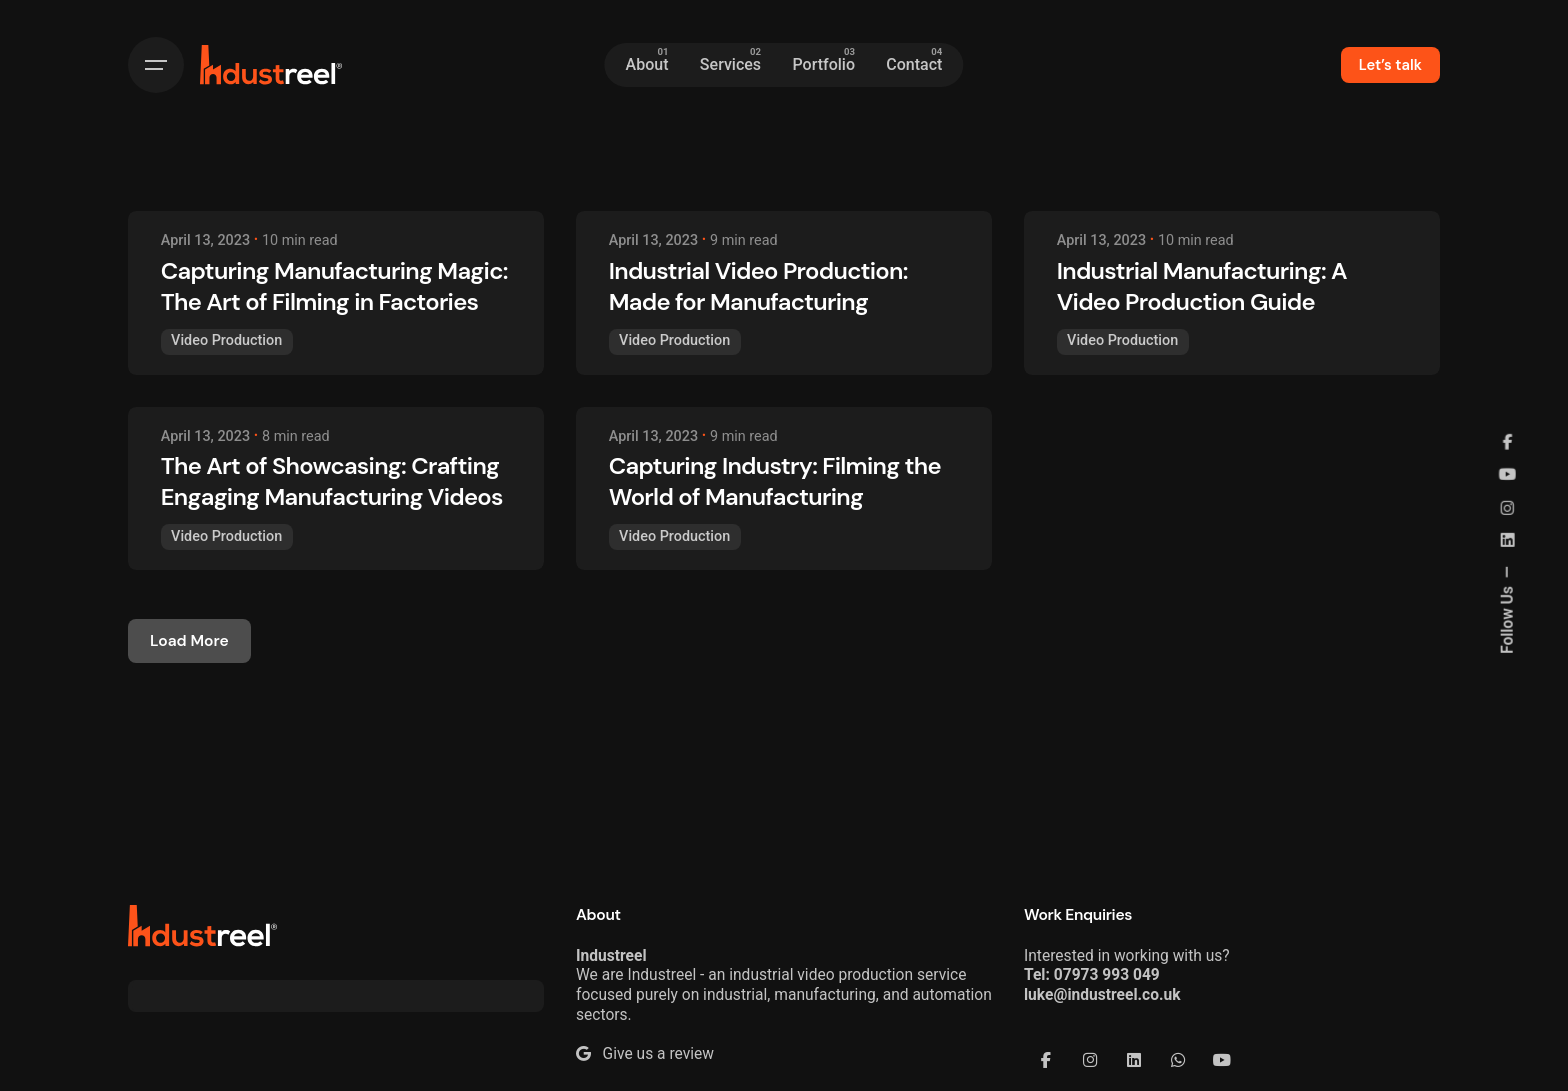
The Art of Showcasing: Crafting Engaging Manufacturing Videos (332, 481)
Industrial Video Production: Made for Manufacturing (758, 286)
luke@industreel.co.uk (1102, 995)
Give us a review (645, 1054)
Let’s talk (1390, 65)
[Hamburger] (156, 65)
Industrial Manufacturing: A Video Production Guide (1202, 286)
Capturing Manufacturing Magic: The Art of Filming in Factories (334, 286)
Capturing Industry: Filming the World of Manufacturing (775, 481)
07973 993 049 (1107, 975)
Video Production (226, 340)
